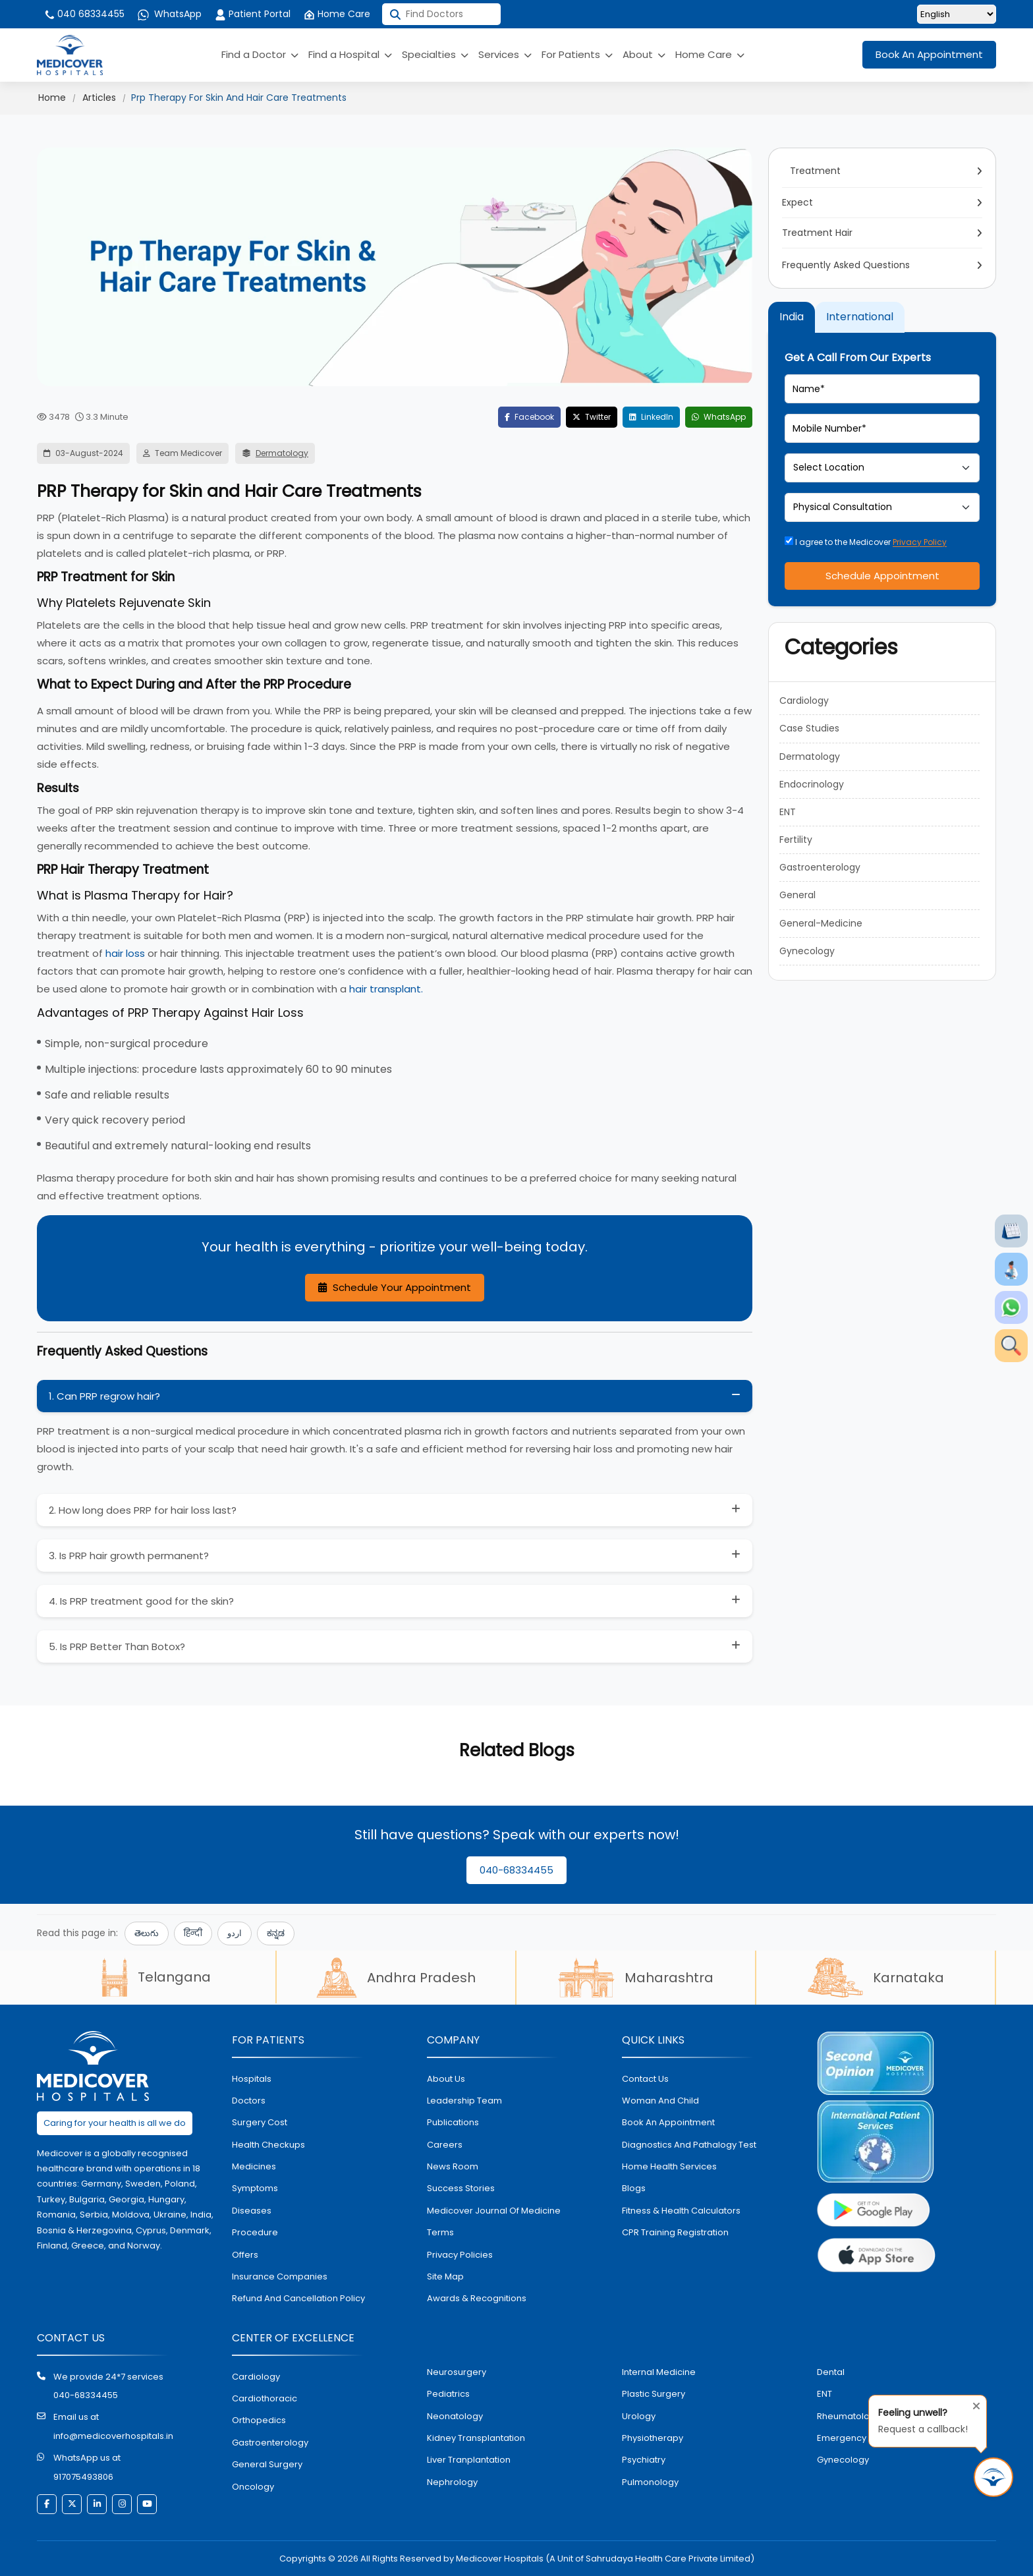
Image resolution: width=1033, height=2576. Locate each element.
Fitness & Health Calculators (681, 2210)
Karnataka (876, 1977)
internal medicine (659, 2372)
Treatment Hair (818, 232)
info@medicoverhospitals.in (113, 2436)
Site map (445, 2276)
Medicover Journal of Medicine (494, 2210)
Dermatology (282, 453)
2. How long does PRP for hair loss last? (143, 1510)
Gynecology (807, 951)
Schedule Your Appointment (394, 1287)
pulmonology (650, 2482)
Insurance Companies (279, 2276)
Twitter (591, 416)
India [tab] (791, 316)
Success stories (461, 2188)
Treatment (812, 170)
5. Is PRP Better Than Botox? (117, 1646)
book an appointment (668, 2122)
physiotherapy (652, 2438)
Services (505, 54)
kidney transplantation (476, 2438)
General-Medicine (820, 923)
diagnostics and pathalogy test (689, 2144)
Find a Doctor (259, 54)
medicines (254, 2166)
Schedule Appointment (882, 576)
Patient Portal (253, 13)
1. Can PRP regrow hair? (104, 1396)
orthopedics (259, 2420)
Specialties (435, 54)
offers (245, 2254)
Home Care (337, 13)
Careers (444, 2144)
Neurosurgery (456, 2372)
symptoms (255, 2188)
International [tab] (859, 316)
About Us (446, 2079)
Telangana (156, 1977)
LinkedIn (651, 416)
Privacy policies (460, 2254)
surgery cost (259, 2122)
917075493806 (83, 2477)
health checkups (268, 2144)
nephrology (452, 2482)
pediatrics (448, 2394)
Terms (440, 2232)
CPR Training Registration (675, 2232)
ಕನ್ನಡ (276, 1933)
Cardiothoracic (264, 2398)
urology (639, 2416)
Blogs (634, 2188)
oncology (253, 2486)
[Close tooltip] (972, 2403)
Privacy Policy (920, 542)
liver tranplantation (469, 2459)
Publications (453, 2122)
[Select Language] (956, 14)
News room (452, 2166)
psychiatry (643, 2459)
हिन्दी (193, 1933)
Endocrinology (811, 784)
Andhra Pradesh (396, 1977)
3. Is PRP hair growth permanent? (129, 1555)
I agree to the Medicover (866, 542)
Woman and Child (660, 2100)
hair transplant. (385, 989)
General (797, 895)
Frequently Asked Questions (846, 265)
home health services (669, 2166)
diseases (251, 2210)
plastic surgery (653, 2394)
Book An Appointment (929, 54)
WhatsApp (170, 13)
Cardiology (804, 700)
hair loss (125, 953)
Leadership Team (464, 2100)
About (644, 54)
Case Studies (809, 728)
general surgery (267, 2464)
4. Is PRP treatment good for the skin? (141, 1601)
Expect (799, 202)
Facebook (529, 416)
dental (831, 2372)
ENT (787, 811)
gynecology (843, 2459)
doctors (248, 2100)
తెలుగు (146, 1933)
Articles (99, 97)
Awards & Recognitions (476, 2298)
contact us (645, 2079)
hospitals (251, 2079)
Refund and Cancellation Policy (298, 2298)
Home (52, 97)
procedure (255, 2232)
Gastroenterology (819, 867)
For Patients (577, 54)
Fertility (795, 839)
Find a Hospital (350, 54)
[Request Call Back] (993, 2477)
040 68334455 (84, 13)
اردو (234, 1933)
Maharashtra (635, 1977)
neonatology (455, 2416)
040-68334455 (516, 1870)
